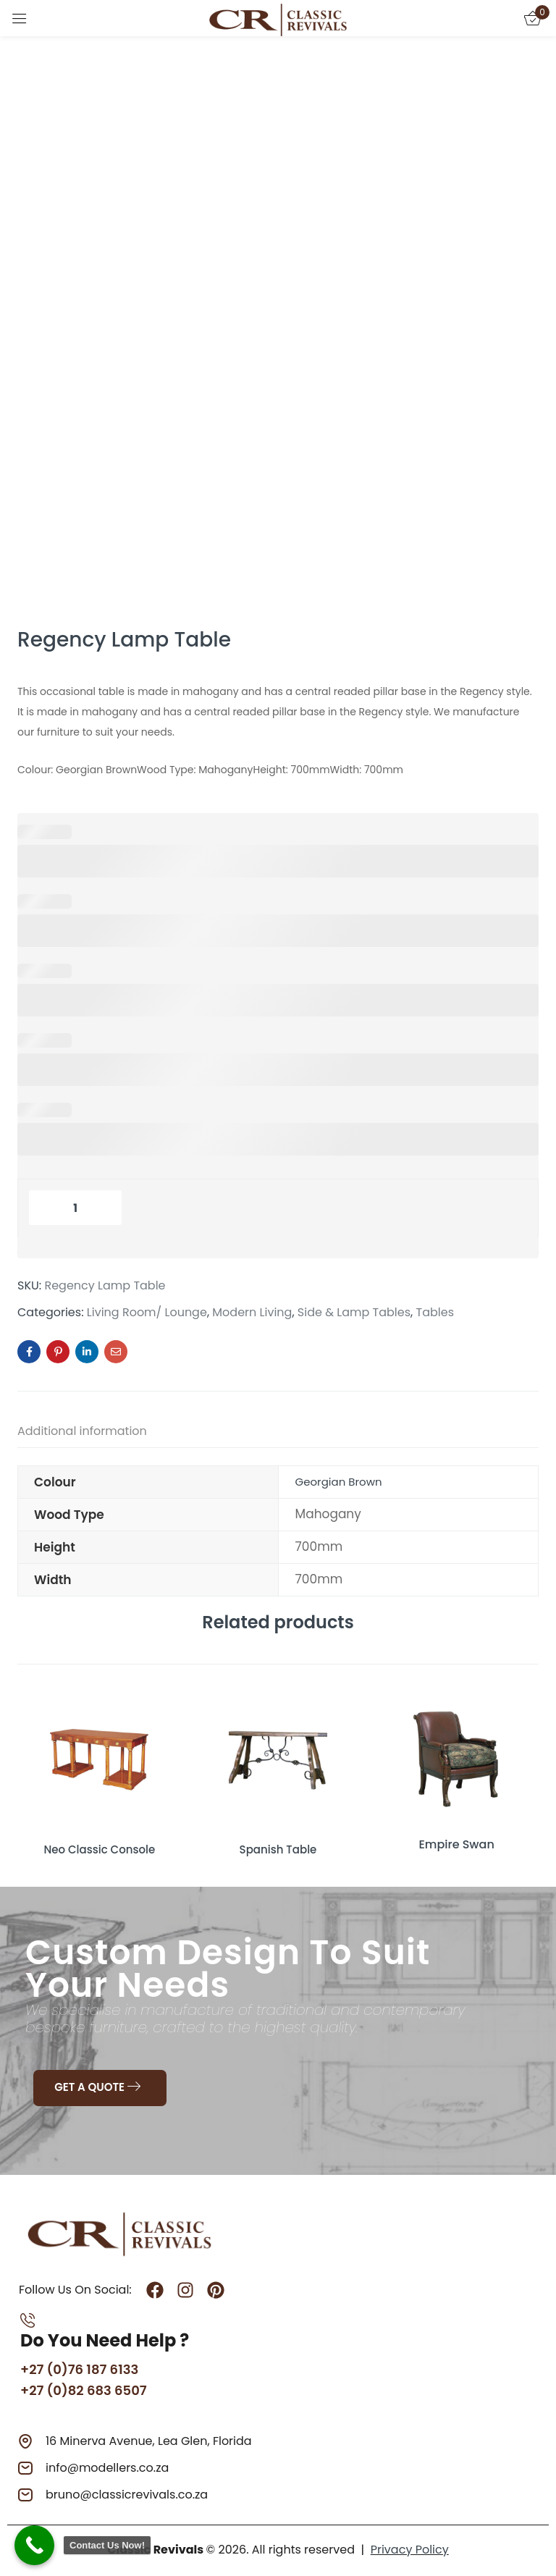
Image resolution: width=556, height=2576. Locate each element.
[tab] (96, 1433)
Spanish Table (278, 1844)
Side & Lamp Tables (354, 1312)
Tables (435, 1312)
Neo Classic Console (99, 1844)
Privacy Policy (410, 2548)
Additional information (82, 1431)
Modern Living (252, 1312)
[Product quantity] (75, 1207)
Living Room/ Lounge (147, 1312)
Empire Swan (456, 1844)
